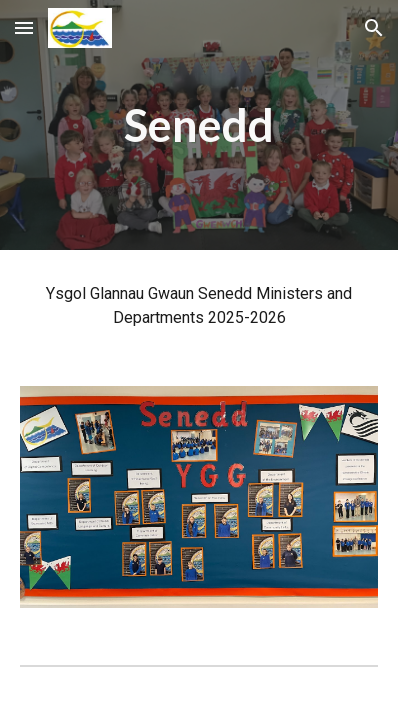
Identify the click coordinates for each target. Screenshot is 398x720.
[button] (24, 27)
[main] (199, 125)
